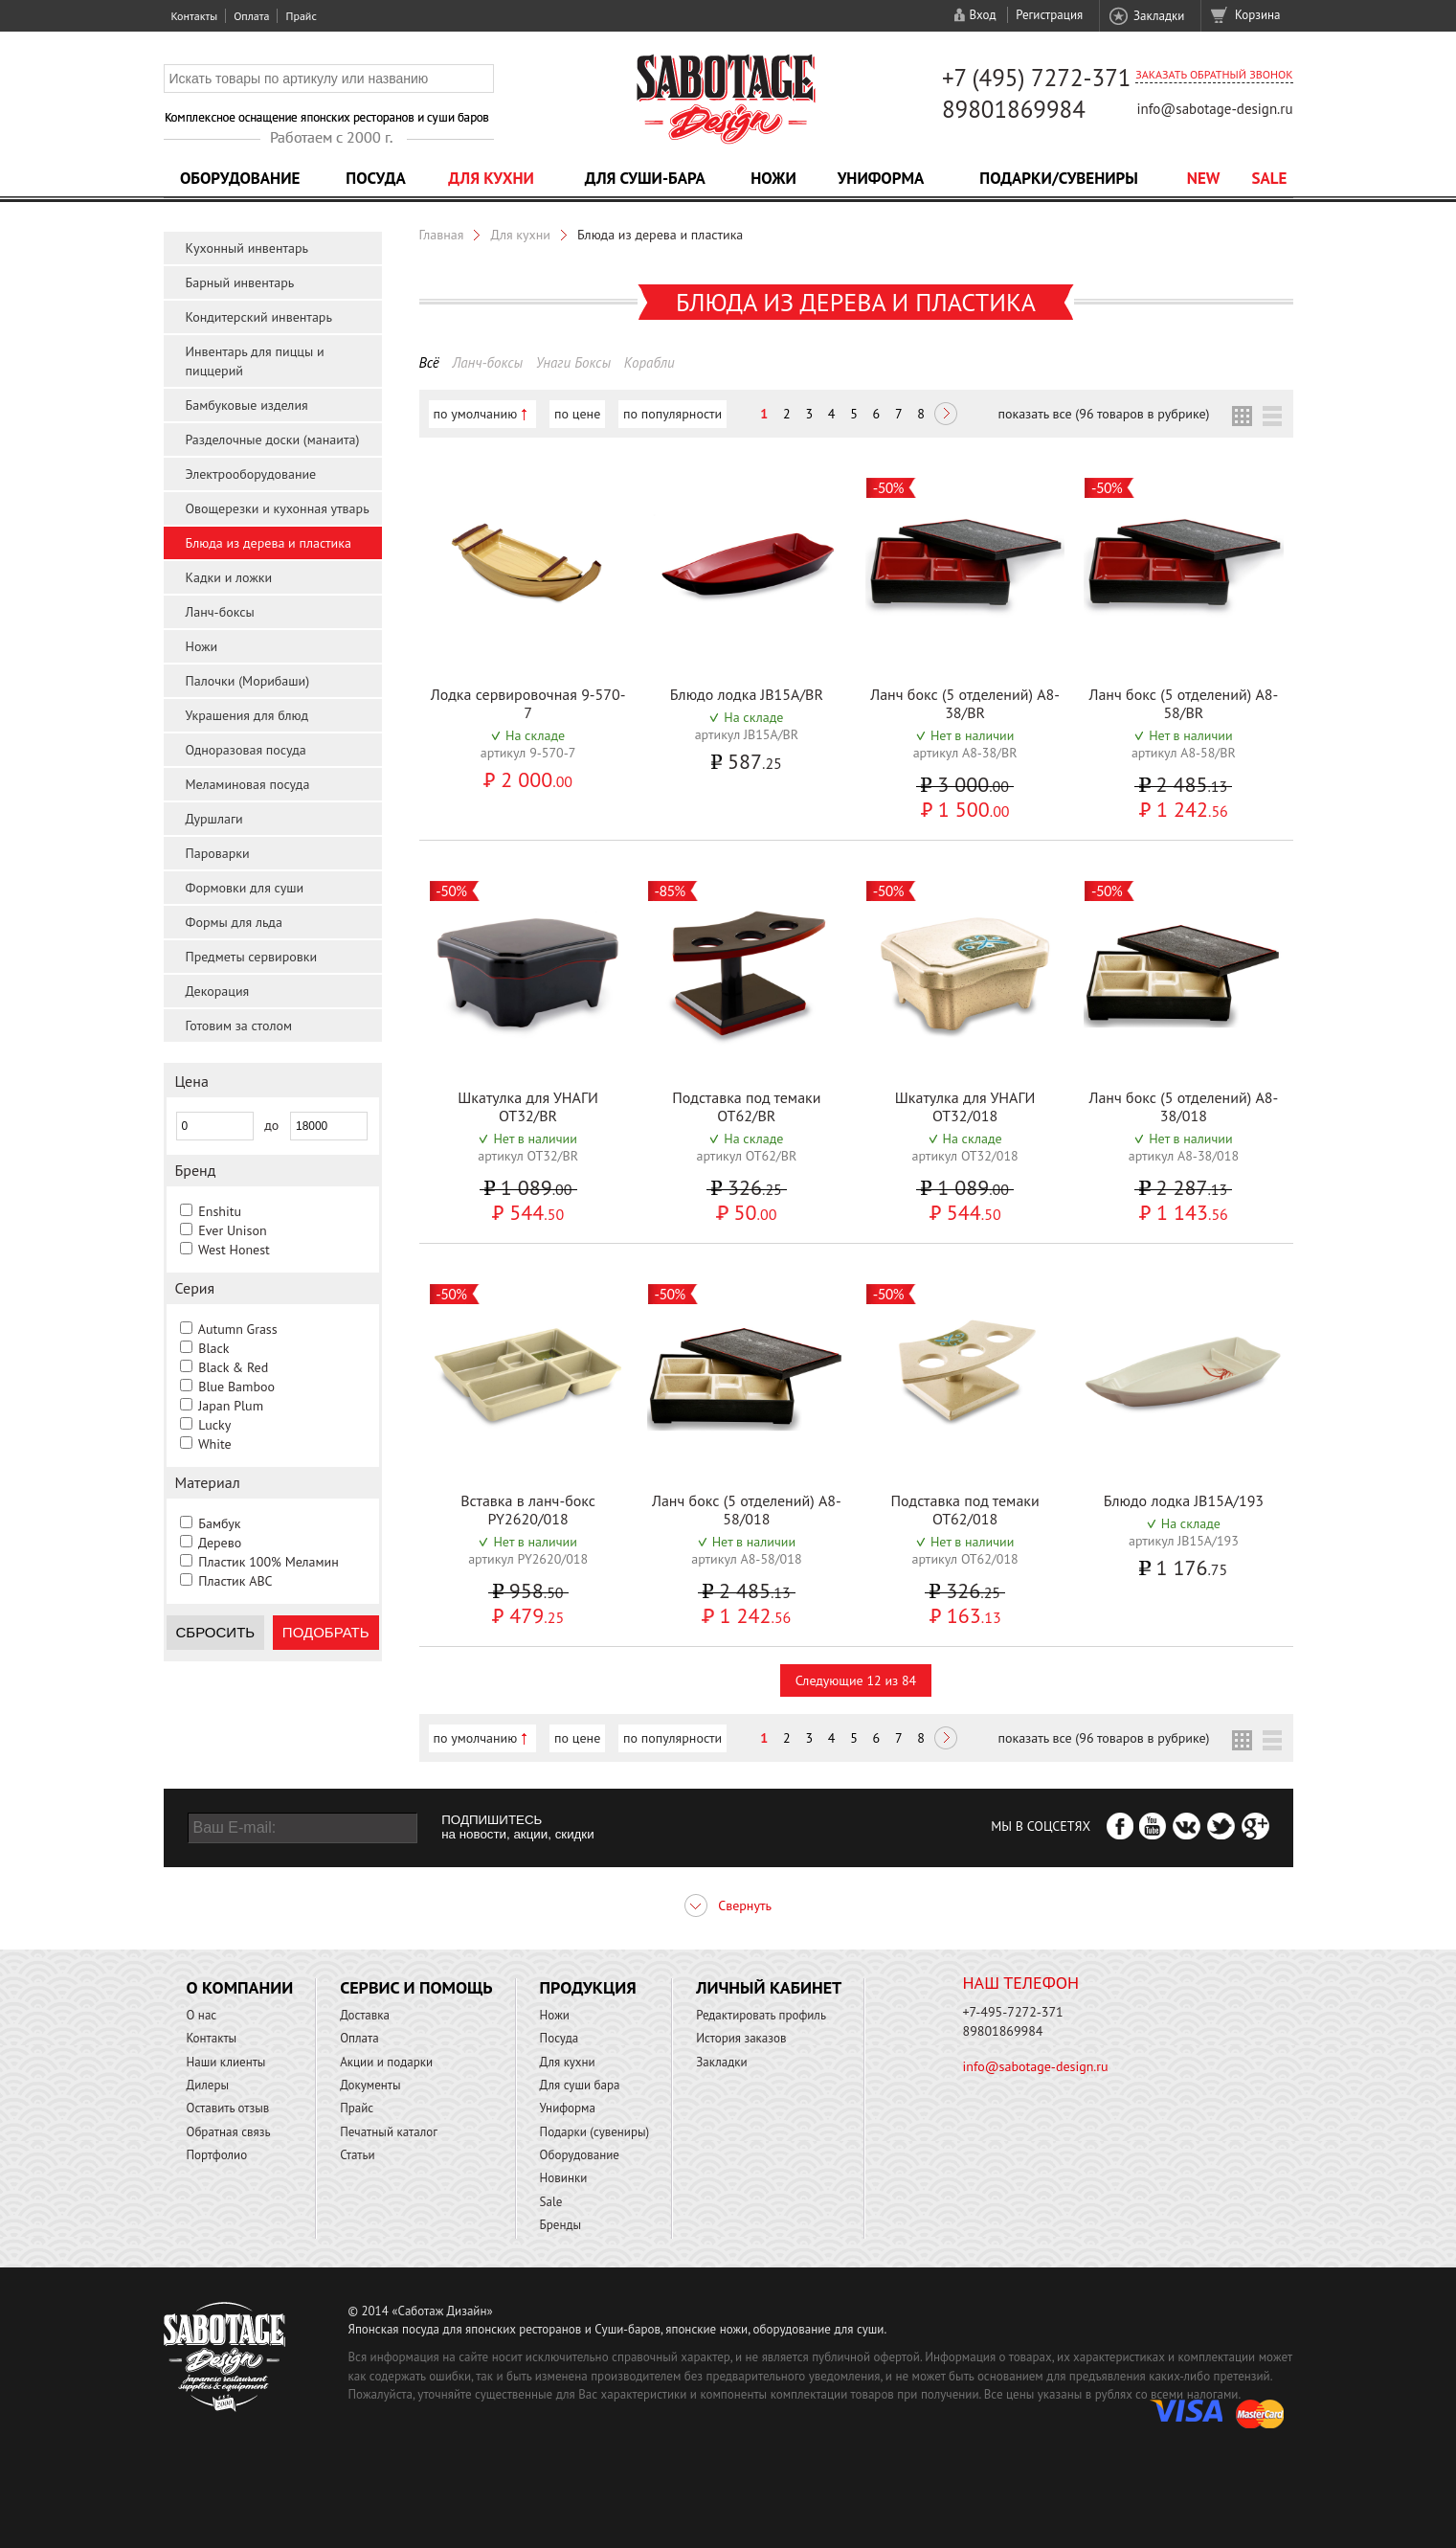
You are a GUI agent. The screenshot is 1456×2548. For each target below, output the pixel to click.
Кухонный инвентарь (247, 248)
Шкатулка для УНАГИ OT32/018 (965, 1106)
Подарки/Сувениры (1058, 178)
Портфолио (217, 2155)
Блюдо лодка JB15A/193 (1184, 1500)
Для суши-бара (645, 178)
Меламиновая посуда (248, 784)
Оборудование (240, 178)
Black (213, 1348)
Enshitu (219, 1211)
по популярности (672, 413)
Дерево (219, 1542)
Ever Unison (232, 1230)
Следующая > (945, 416)
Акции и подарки (386, 2062)
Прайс (300, 16)
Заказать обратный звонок (1213, 74)
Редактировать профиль (761, 2015)
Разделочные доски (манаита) (273, 439)
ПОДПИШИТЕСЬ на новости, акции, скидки (517, 1827)
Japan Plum (230, 1405)
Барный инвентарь (240, 282)
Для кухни (491, 178)
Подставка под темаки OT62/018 (964, 1509)
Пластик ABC (235, 1581)
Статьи (357, 2155)
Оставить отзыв (228, 2108)
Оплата (251, 16)
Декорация (218, 991)
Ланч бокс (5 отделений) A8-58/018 (746, 1509)
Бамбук (219, 1523)
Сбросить (216, 1632)
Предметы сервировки (252, 956)
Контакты (194, 16)
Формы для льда (234, 922)
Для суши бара (580, 2085)
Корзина (1257, 15)
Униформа (881, 178)
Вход (982, 15)
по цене (577, 413)
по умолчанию (476, 413)
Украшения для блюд (247, 715)
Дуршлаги (214, 818)
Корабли (649, 362)
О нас (202, 2015)
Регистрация (1049, 15)
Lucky (214, 1424)
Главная (441, 234)
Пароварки (218, 853)
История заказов (741, 2038)
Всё (429, 362)
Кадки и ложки (229, 577)
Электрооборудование (251, 474)
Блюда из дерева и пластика (268, 543)
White (215, 1444)
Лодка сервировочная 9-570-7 (528, 703)
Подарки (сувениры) (595, 2132)
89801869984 (1014, 109)
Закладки (1158, 16)
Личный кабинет (768, 1987)
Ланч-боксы (220, 611)
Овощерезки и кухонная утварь (278, 508)
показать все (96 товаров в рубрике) (1103, 413)
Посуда (375, 178)
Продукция (588, 1987)
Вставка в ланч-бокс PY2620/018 (527, 1509)
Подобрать (326, 1632)
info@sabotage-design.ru (1214, 109)
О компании (240, 1987)
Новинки (564, 2178)
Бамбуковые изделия (247, 405)
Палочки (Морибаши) (248, 680)
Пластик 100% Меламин (268, 1561)
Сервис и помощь (416, 1987)
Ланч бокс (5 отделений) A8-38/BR (965, 703)
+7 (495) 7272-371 (1036, 77)
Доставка (365, 2015)
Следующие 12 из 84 (855, 1680)
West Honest (234, 1249)
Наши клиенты (226, 2062)
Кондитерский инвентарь (259, 317)
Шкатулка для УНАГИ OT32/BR (528, 1106)
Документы (370, 2085)
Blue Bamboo (236, 1386)
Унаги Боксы (573, 362)
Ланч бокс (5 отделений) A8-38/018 (1183, 1106)
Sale (1270, 178)
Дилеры (208, 2085)
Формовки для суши (245, 887)
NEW (1204, 178)
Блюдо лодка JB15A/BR (746, 694)
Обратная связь (229, 2132)
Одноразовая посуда (246, 749)
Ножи (773, 178)
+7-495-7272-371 (1013, 2011)
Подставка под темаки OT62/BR (746, 1106)
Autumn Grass (238, 1329)
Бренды (560, 2225)
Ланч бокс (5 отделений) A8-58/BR (1183, 703)
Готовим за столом (239, 1025)
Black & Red (233, 1367)
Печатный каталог (388, 2132)
